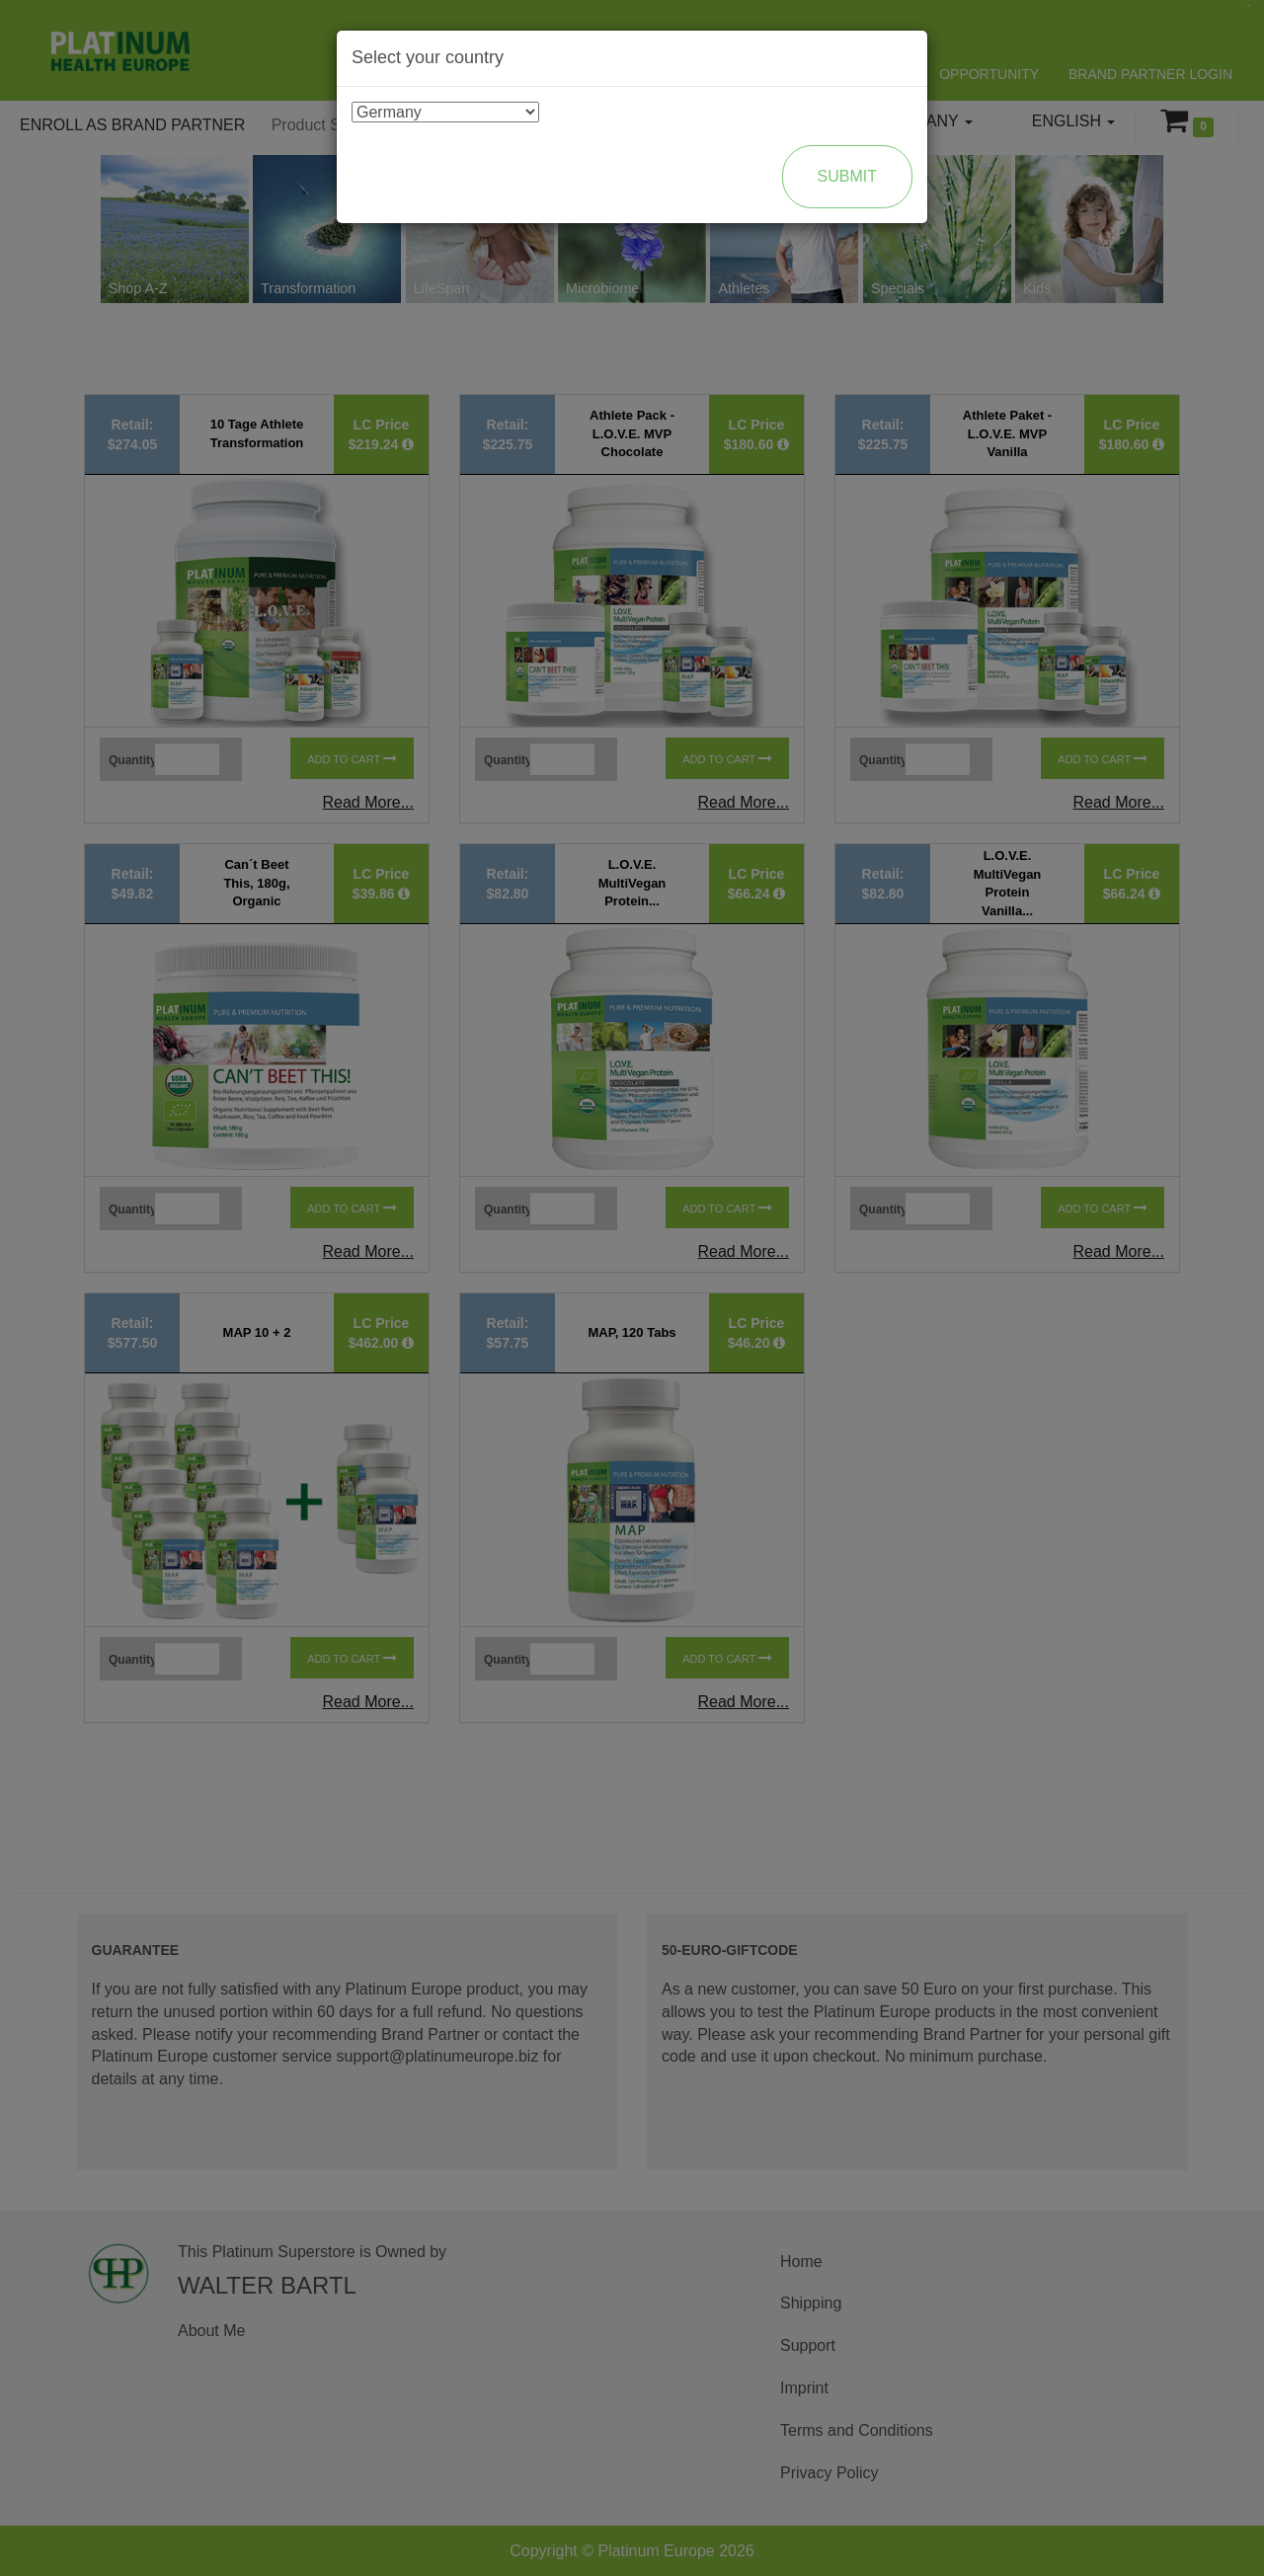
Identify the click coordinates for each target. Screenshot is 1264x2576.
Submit (847, 176)
